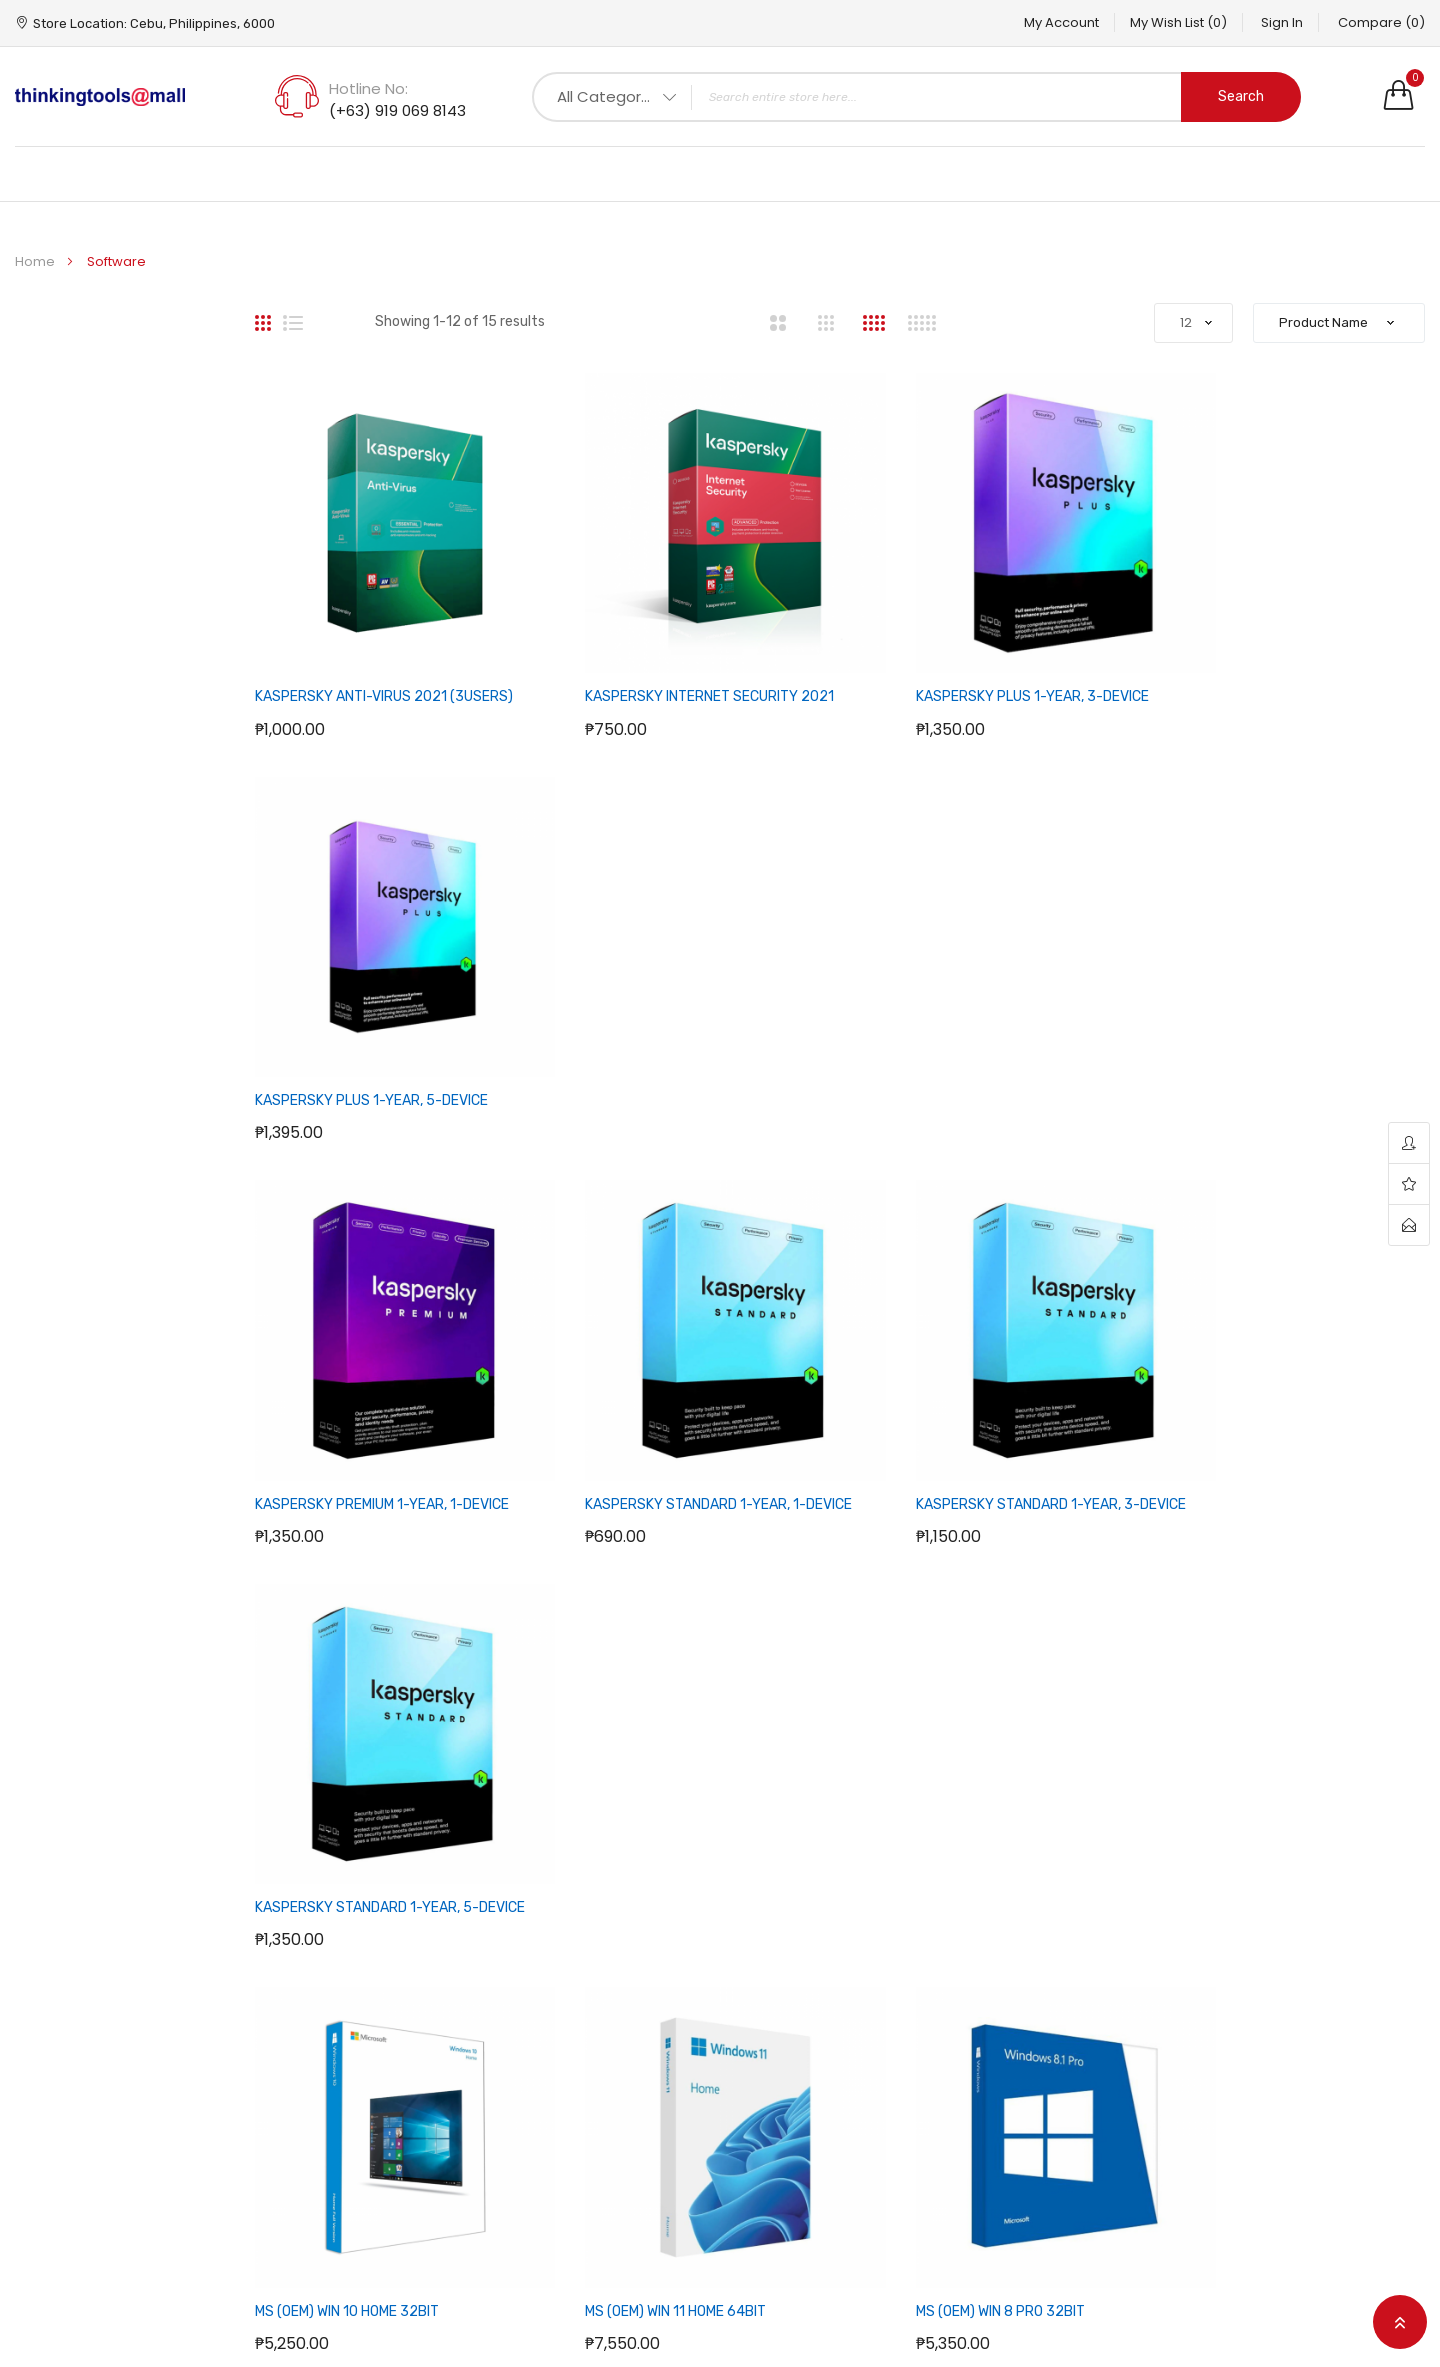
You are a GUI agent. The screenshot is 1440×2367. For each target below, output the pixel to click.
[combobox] (916, 97)
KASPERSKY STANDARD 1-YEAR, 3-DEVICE (990, 1039)
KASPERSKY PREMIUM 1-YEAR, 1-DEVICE (382, 1039)
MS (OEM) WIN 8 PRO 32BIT (939, 1412)
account (1409, 1143)
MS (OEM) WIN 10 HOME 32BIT (347, 1412)
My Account (1030, 22)
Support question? (1253, 1778)
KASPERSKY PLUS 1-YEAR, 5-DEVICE (1271, 666)
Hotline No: (368, 88)
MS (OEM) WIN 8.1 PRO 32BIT (1243, 1412)
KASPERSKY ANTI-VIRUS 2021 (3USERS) (384, 666)
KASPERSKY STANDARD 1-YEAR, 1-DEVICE (688, 1039)
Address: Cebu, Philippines (347, 2026)
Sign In (1272, 22)
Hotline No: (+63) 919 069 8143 (174, 2026)
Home (36, 261)
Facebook (1246, 1986)
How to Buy (540, 2018)
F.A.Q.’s (525, 1986)
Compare (1381, 22)
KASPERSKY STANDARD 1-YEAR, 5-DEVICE (1290, 1039)
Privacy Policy (549, 2050)
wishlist (1409, 1184)
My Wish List (1157, 22)
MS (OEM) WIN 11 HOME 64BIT (645, 1412)
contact (1409, 1225)
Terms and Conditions (579, 2114)
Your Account (1026, 1986)
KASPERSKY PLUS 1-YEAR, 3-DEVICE (971, 666)
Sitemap (764, 1986)
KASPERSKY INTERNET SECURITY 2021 (679, 666)
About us (533, 2082)
